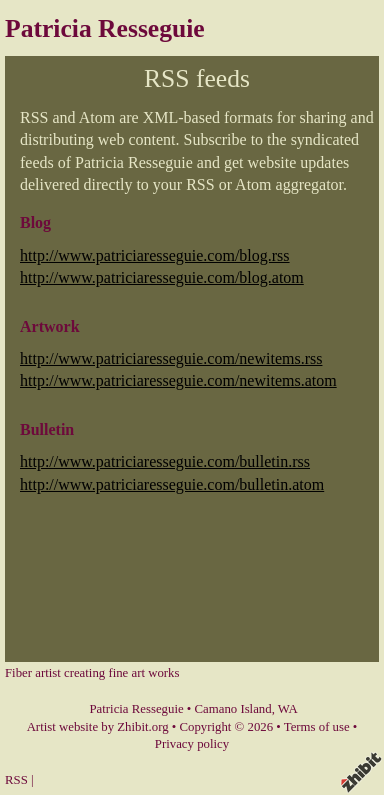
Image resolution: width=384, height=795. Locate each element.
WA (288, 709)
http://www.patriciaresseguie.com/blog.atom (162, 277)
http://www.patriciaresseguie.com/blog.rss (155, 255)
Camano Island (233, 709)
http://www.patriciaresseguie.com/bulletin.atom (172, 484)
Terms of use (317, 727)
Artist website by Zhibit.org (98, 727)
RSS (16, 780)
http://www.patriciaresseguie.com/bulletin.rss (165, 461)
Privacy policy (192, 744)
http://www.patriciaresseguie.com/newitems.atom (178, 380)
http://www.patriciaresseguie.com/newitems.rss (171, 358)
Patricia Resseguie (105, 28)
